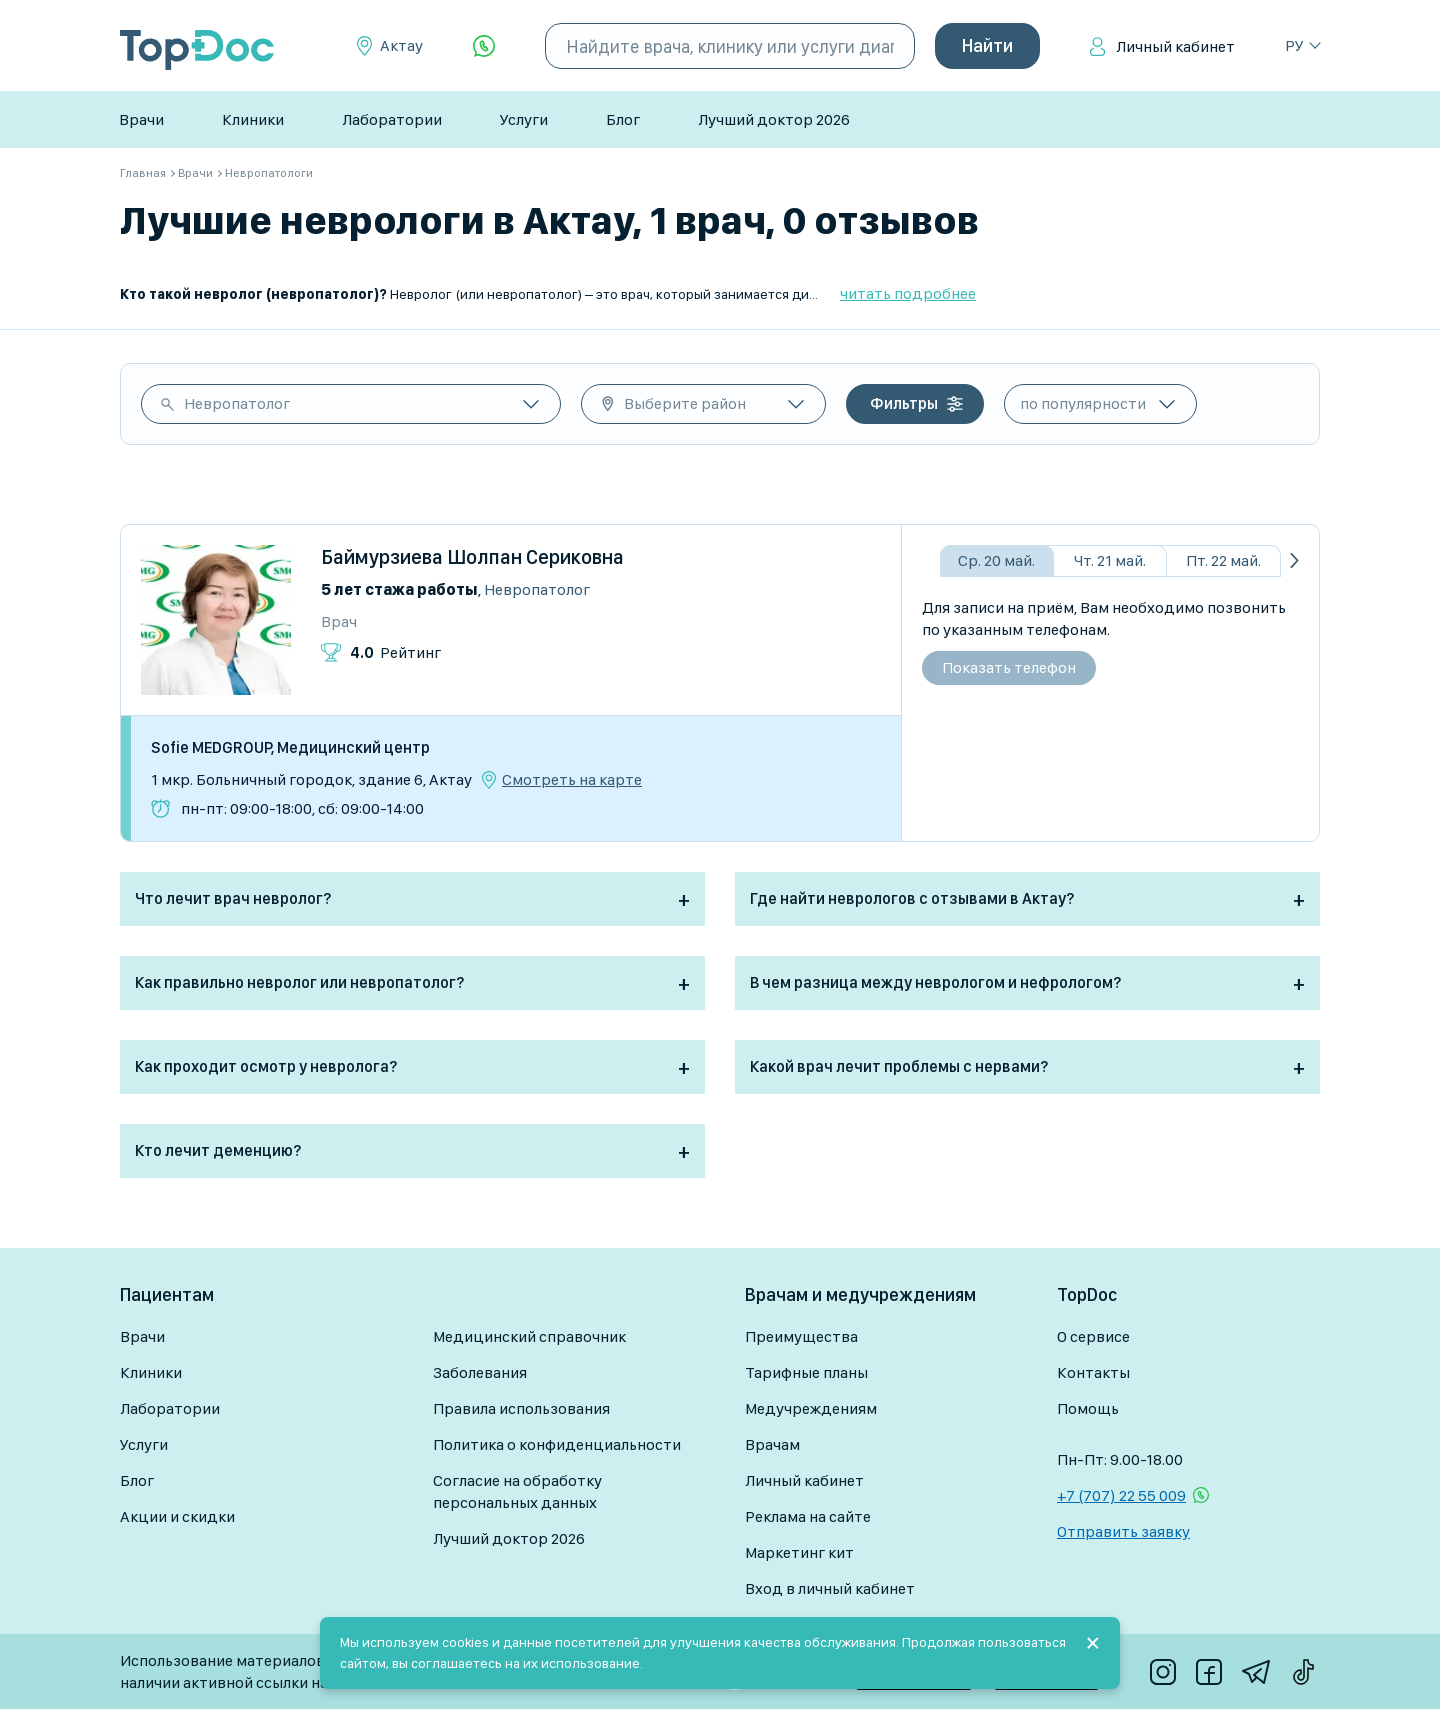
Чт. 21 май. (1110, 560)
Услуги (524, 119)
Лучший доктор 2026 (774, 119)
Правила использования (521, 1408)
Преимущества (801, 1336)
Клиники (253, 119)
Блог (623, 119)
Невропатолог (237, 403)
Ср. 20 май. (996, 560)
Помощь (1088, 1408)
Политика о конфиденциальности (557, 1444)
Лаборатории (392, 119)
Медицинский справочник (529, 1336)
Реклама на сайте (808, 1516)
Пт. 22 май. (1223, 560)
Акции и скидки (177, 1516)
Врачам (772, 1444)
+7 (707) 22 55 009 (1121, 1495)
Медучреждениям (811, 1408)
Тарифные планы (806, 1372)
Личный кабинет (1175, 46)
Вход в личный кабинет (830, 1588)
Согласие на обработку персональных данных (517, 1491)
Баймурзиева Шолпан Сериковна (472, 557)
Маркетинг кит (799, 1552)
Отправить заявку (1123, 1531)
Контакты (1093, 1372)
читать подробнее (908, 293)
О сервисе (1093, 1336)
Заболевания (480, 1372)
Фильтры (904, 403)
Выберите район (685, 403)
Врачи (141, 119)
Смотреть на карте (572, 780)
